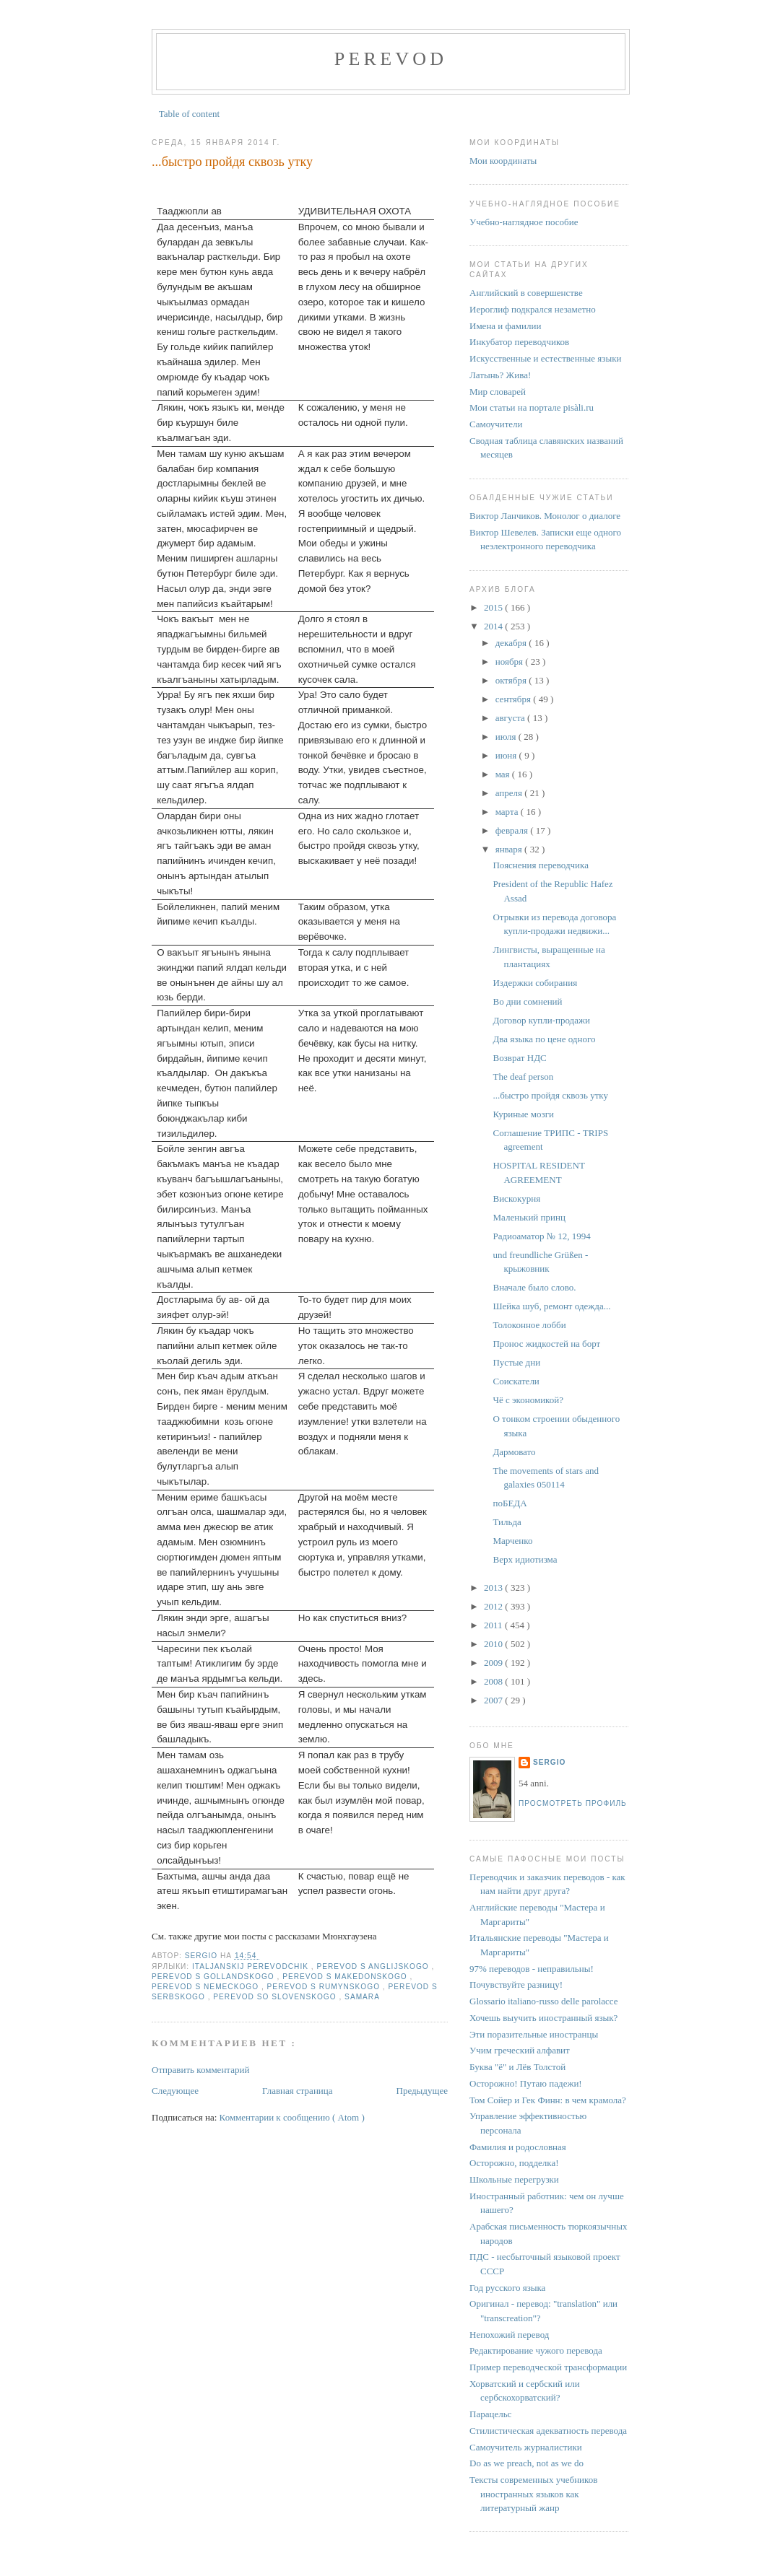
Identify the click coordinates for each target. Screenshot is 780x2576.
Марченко (512, 1540)
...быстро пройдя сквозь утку (550, 1095)
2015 (494, 607)
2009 (494, 1662)
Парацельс (490, 2414)
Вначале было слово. (534, 1287)
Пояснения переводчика (540, 865)
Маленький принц (529, 1217)
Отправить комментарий (200, 2069)
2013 (494, 1587)
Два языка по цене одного (544, 1039)
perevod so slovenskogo (276, 1997)
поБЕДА (509, 1503)
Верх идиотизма (525, 1559)
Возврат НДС (519, 1057)
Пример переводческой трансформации (548, 2367)
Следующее (175, 2090)
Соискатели (516, 1381)
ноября (510, 661)
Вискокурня (516, 1198)
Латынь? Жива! (500, 375)
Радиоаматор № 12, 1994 (541, 1236)
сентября (514, 699)
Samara (362, 1997)
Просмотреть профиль (573, 1803)
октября (512, 680)
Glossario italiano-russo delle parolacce (543, 2001)
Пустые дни (516, 1362)
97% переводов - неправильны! (531, 1968)
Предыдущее (422, 2090)
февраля (512, 830)
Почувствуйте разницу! (516, 1984)
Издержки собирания (535, 982)
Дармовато (514, 1451)
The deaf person (523, 1076)
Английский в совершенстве (526, 292)
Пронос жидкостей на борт (546, 1343)
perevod (390, 58)
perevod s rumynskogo (325, 1987)
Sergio (549, 1762)
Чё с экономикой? (528, 1399)
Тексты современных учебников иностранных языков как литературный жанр (533, 2493)
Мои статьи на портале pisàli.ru (531, 407)
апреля (510, 792)
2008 (494, 1681)
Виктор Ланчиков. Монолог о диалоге (544, 515)
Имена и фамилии (505, 325)
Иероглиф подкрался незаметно (532, 309)
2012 (494, 1606)
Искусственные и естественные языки (545, 358)
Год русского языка (507, 2287)
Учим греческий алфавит (519, 2050)
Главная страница (297, 2090)
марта (508, 811)
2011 (494, 1625)
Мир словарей (497, 391)
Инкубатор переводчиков (519, 341)
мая (503, 774)
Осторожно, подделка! (514, 2162)
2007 (494, 1700)
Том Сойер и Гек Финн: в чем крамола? (547, 2100)
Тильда (507, 1521)
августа (511, 717)
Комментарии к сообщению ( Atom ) (292, 2117)
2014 (494, 626)
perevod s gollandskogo (214, 1977)
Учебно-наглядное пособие (523, 222)
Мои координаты (503, 160)
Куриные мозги (523, 1114)
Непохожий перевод (509, 2334)
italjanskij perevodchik (251, 1966)
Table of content (189, 113)
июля (507, 736)
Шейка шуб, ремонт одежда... (551, 1306)
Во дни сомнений (527, 1001)
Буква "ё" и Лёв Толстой (517, 2066)
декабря (512, 642)
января (509, 849)
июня (507, 755)
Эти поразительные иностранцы (533, 2034)
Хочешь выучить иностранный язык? (543, 2017)
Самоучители (496, 424)
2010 (494, 1643)
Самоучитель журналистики (525, 2447)
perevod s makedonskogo (346, 1977)
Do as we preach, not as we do (526, 2463)
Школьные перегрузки (514, 2179)
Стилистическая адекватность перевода (548, 2430)
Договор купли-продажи (541, 1020)
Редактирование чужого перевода (535, 2350)
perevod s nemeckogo (206, 1987)
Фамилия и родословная (517, 2146)
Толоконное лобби (529, 1324)
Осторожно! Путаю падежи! (525, 2083)
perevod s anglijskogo (374, 1966)
